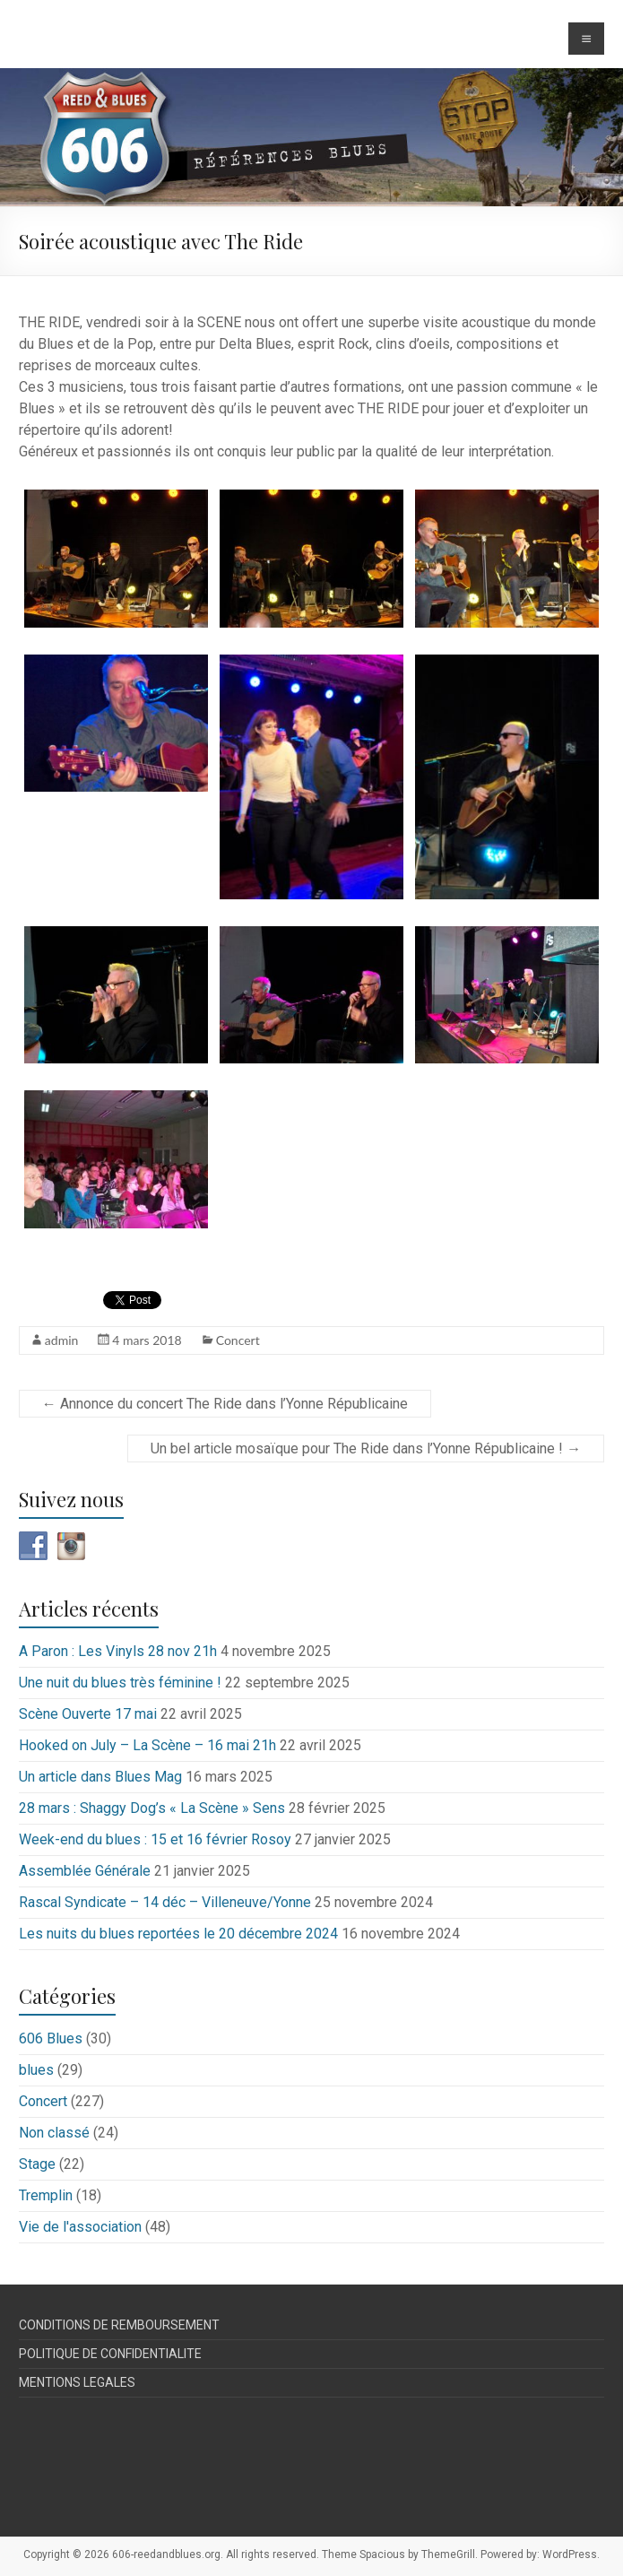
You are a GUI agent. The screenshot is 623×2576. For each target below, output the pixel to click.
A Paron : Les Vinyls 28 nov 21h (118, 1651)
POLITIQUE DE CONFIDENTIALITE (110, 2353)
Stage (37, 2164)
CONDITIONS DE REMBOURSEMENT (119, 2325)
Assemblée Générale (85, 1870)
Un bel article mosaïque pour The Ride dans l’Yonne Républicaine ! (366, 1448)
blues (36, 2069)
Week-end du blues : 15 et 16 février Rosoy (155, 1839)
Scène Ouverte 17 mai (88, 1713)
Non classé (54, 2132)
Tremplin (46, 2195)
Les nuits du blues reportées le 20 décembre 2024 (178, 1933)
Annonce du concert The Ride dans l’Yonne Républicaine (225, 1403)
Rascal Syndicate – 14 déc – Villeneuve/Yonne (165, 1902)
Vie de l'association (80, 2226)
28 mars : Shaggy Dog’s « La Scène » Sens (152, 1808)
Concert (238, 1340)
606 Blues (50, 2038)
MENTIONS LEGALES (77, 2382)
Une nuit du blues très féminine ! (120, 1682)
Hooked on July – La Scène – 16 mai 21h (147, 1745)
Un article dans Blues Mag (100, 1776)
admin (62, 1340)
